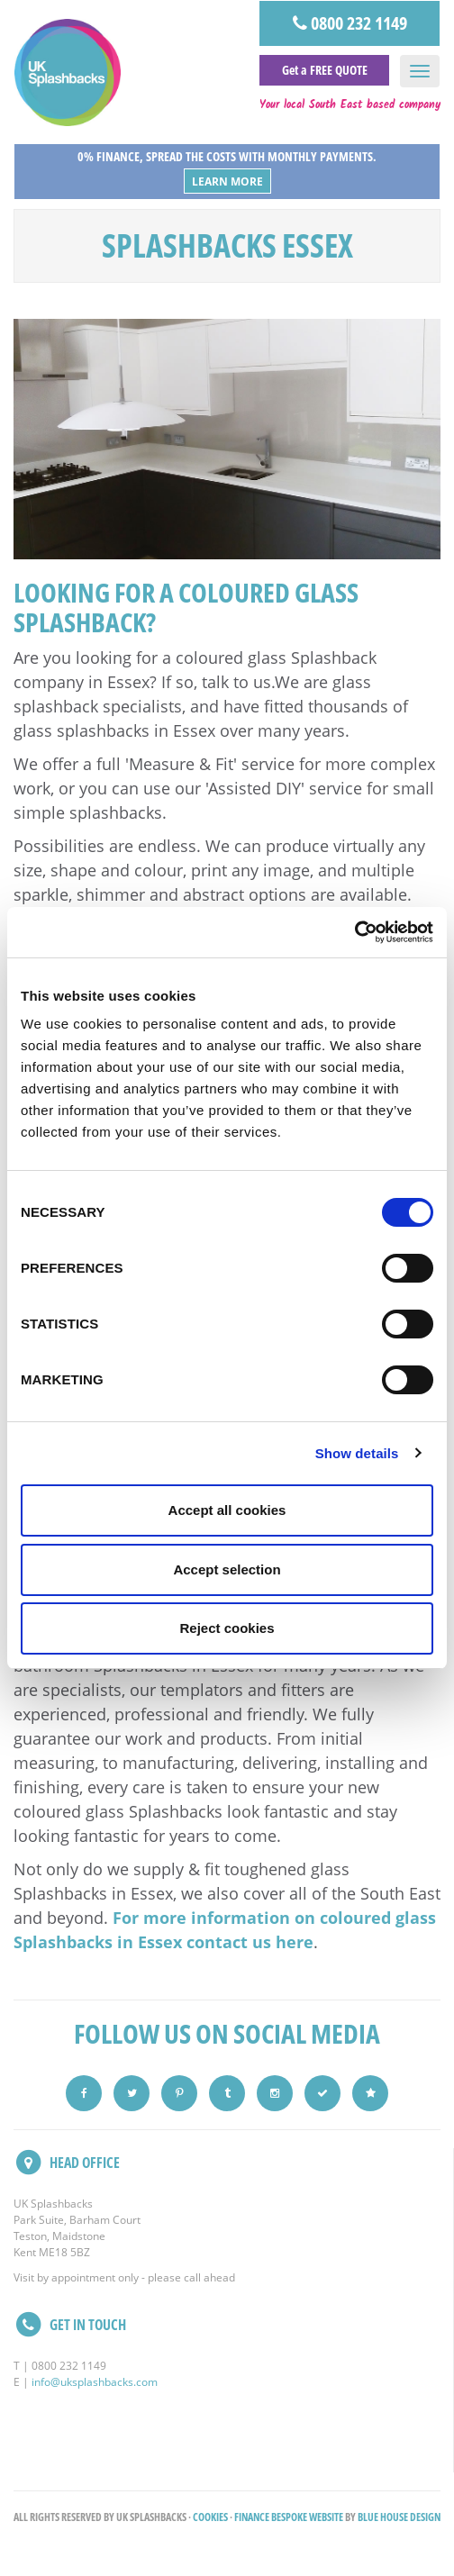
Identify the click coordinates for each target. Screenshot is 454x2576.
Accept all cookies (227, 1510)
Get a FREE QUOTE (325, 69)
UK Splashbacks (67, 72)
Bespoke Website (307, 2517)
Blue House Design (399, 2517)
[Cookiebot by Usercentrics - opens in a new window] (354, 932)
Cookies (210, 2517)
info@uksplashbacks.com (95, 2382)
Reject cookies (226, 1628)
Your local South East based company (349, 105)
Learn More (227, 181)
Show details (357, 1453)
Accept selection (226, 1569)
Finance (251, 2517)
